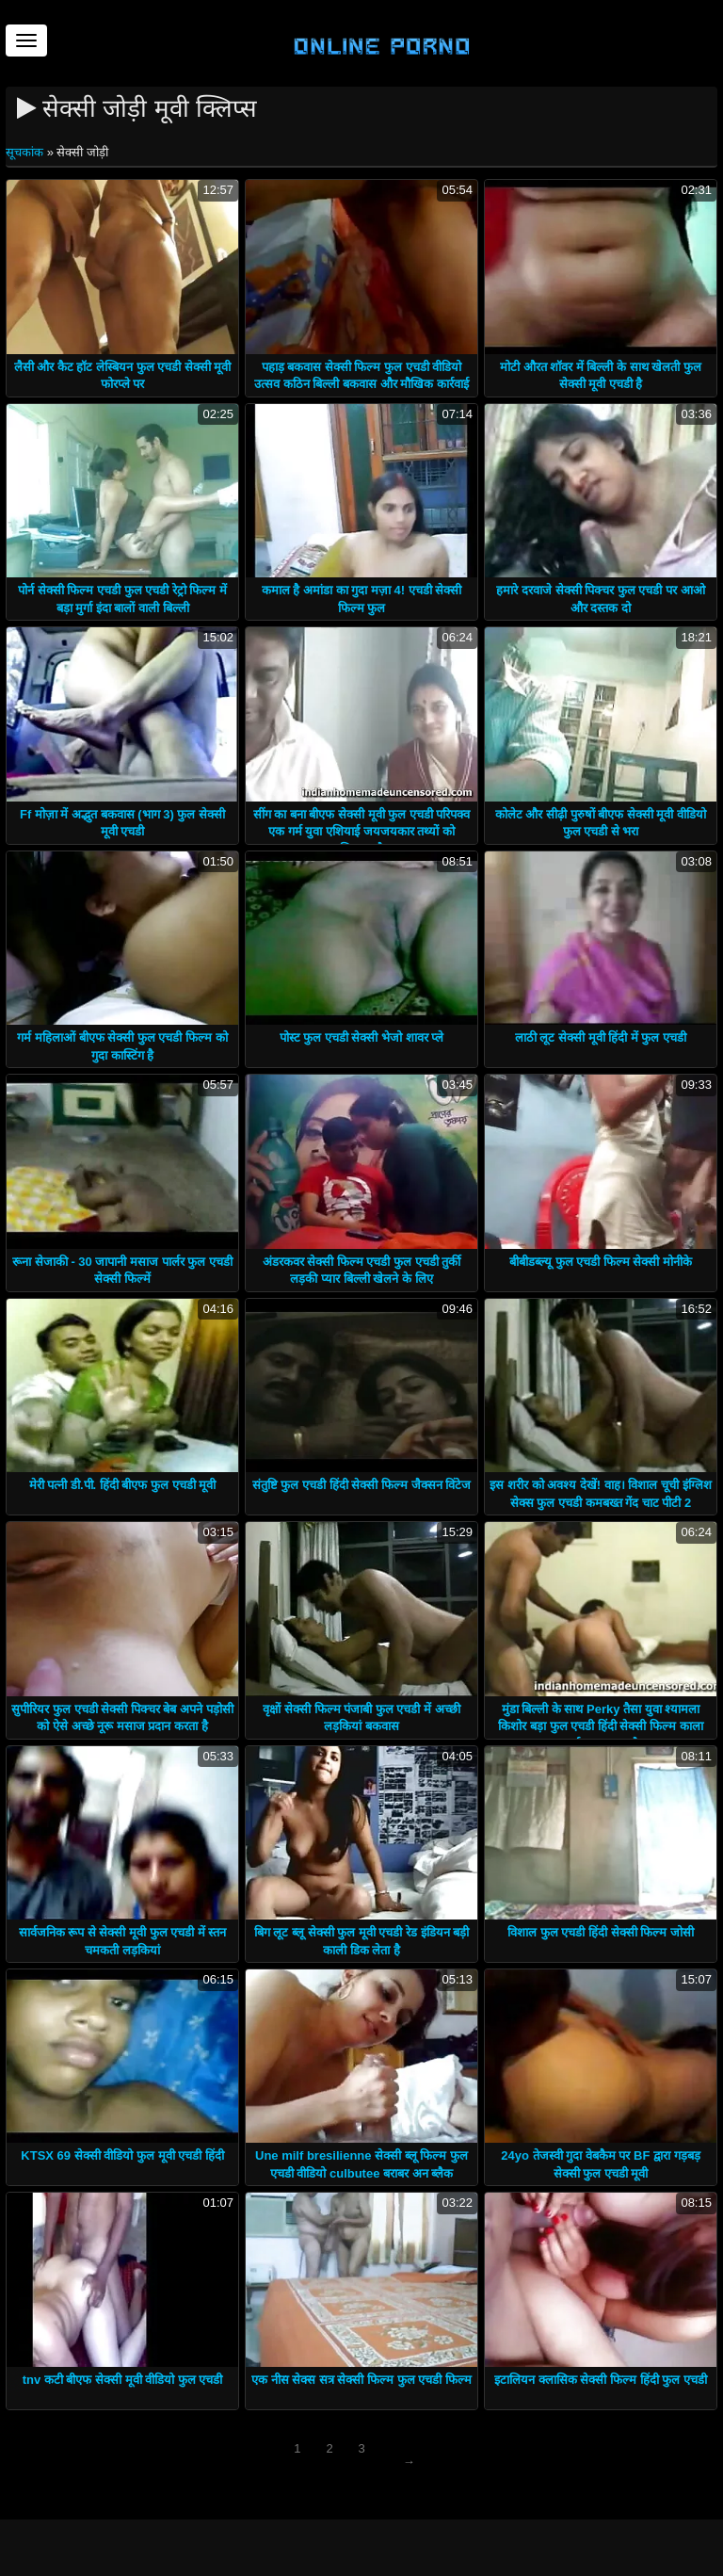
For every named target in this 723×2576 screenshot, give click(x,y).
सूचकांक (26, 152)
